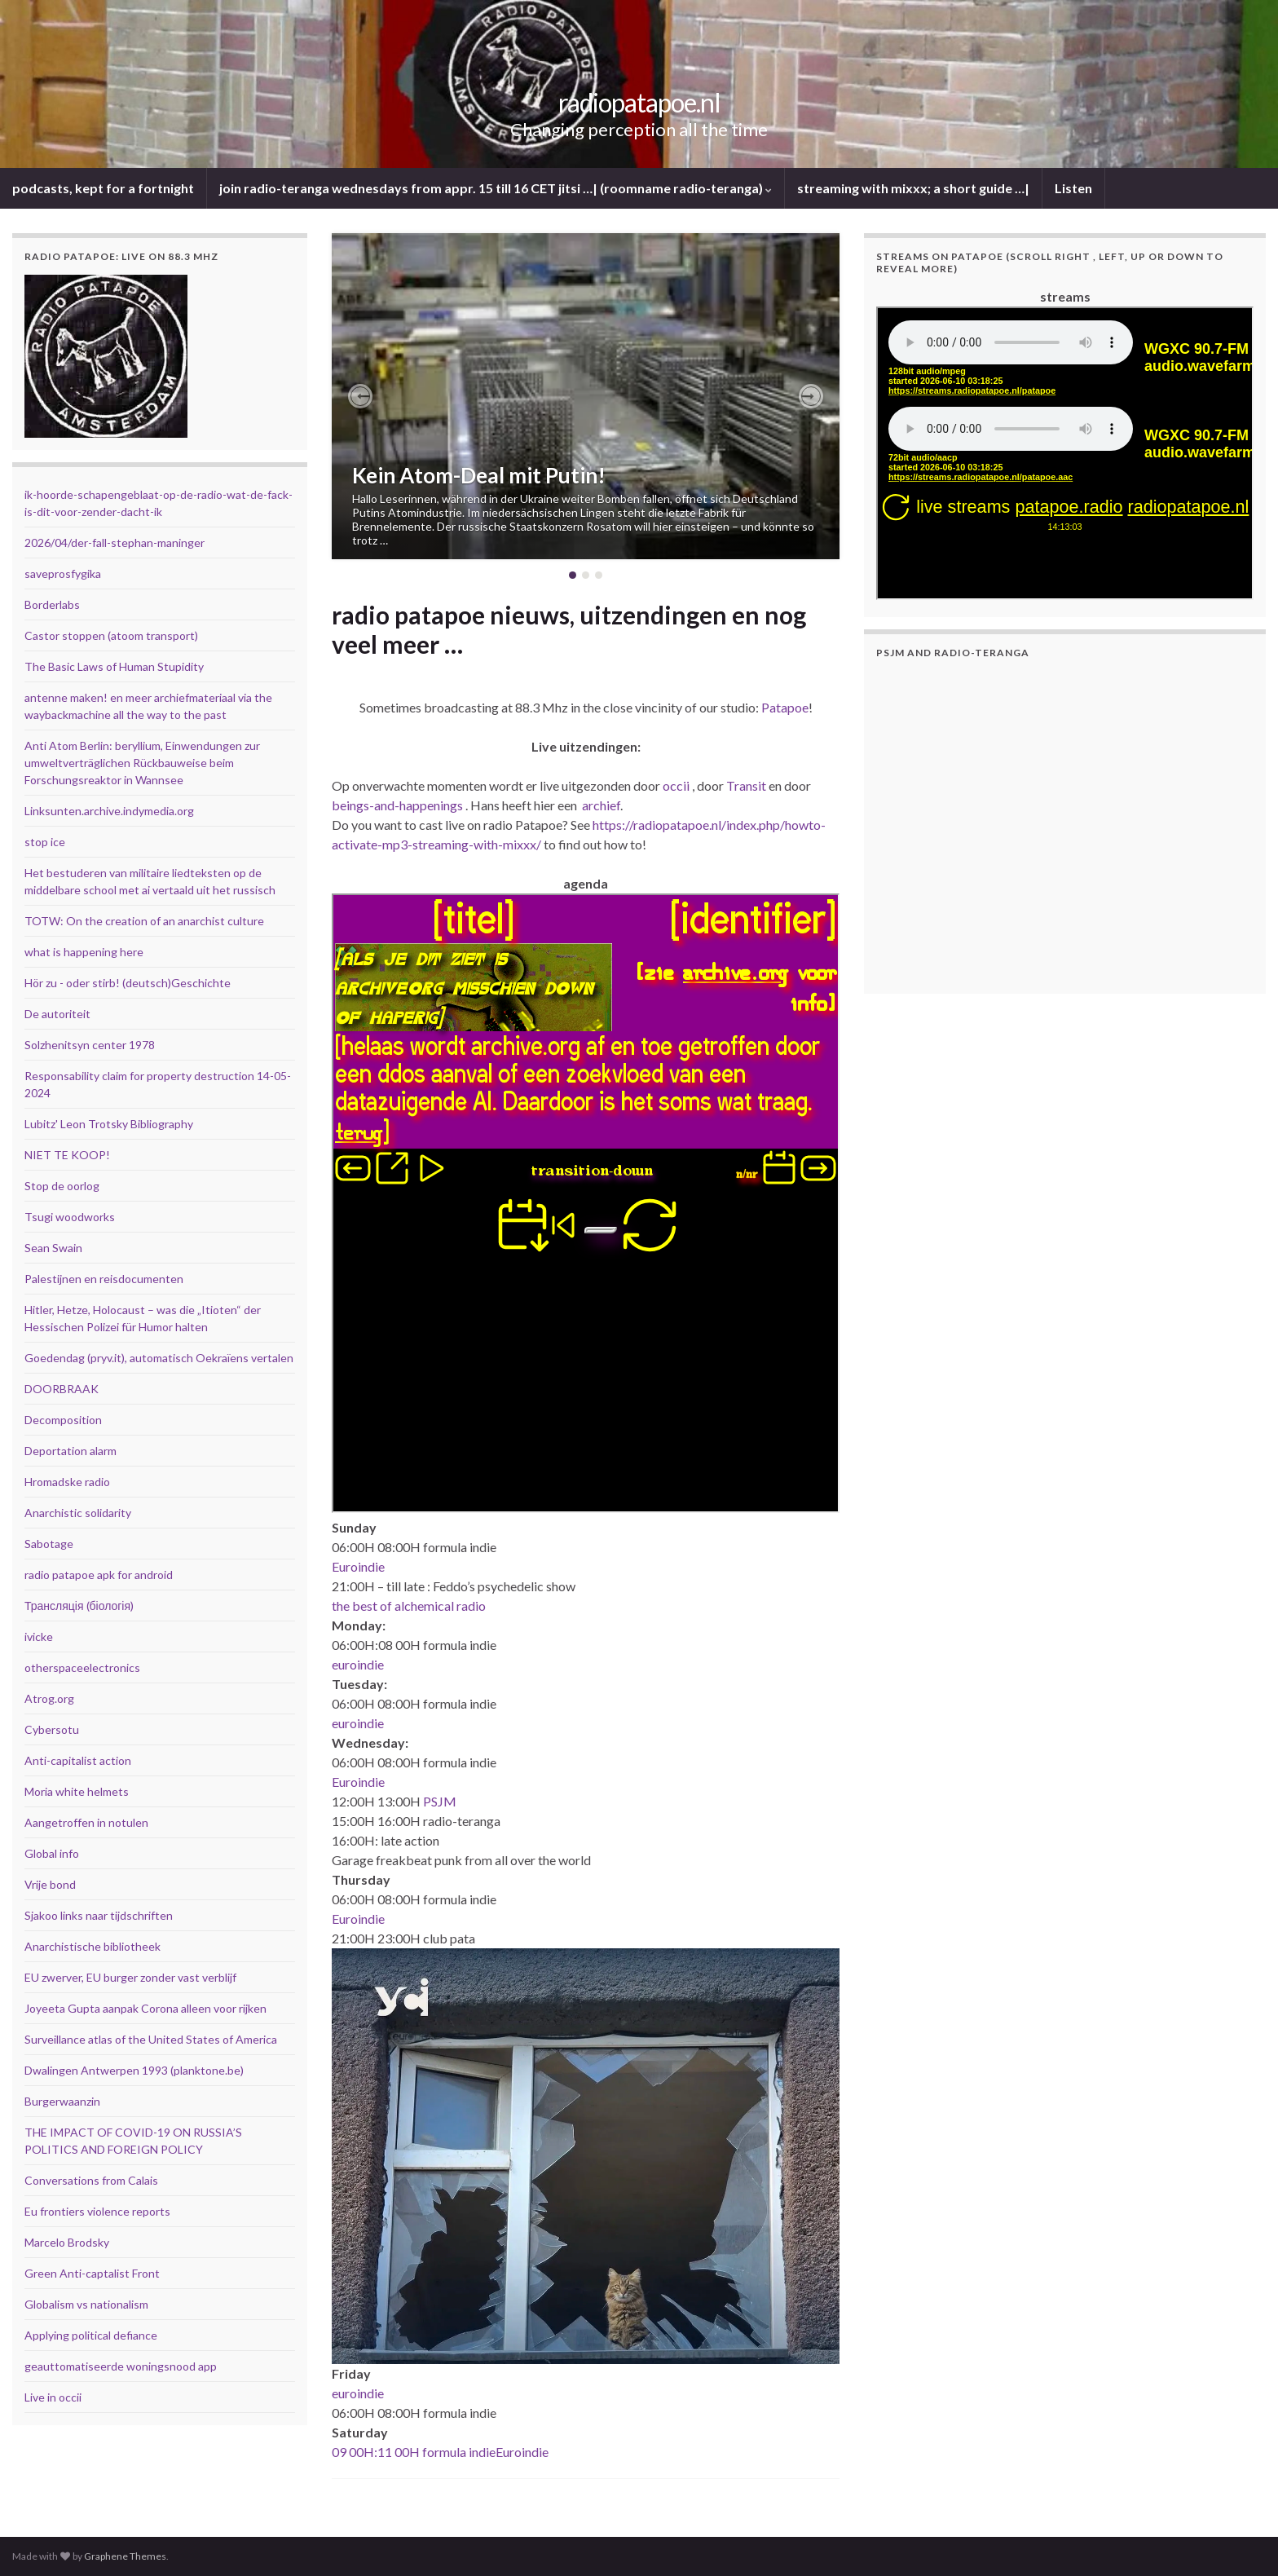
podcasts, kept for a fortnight (103, 188)
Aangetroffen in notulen (86, 1822)
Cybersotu (51, 1729)
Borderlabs (52, 604)
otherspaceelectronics (82, 1667)
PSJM (439, 1801)
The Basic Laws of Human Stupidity (114, 666)
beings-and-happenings (397, 805)
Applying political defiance (90, 2335)
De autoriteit (57, 1014)
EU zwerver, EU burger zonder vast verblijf (130, 1977)
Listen (1073, 188)
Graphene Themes (125, 2556)
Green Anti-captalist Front (92, 2273)
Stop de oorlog (61, 1186)
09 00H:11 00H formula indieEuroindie (440, 2451)
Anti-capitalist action (77, 1760)
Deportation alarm (70, 1451)
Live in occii (53, 2397)
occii (676, 785)
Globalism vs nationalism (86, 2304)
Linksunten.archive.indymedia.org (109, 811)
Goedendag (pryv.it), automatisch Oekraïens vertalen (158, 1358)
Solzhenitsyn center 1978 (89, 1045)
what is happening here (83, 952)
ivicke (38, 1636)
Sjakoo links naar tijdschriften (98, 1915)
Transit (746, 785)
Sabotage (48, 1543)
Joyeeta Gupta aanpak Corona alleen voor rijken (145, 2008)
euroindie (358, 1664)
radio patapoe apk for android (98, 1574)
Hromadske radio (67, 1482)
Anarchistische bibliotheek (92, 1946)
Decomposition (63, 1420)
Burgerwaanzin (62, 2101)
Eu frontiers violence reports (97, 2211)
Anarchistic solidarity (77, 1513)
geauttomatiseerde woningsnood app (120, 2366)
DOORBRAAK (61, 1389)
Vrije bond (50, 1884)
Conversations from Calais (91, 2180)
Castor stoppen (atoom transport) (111, 635)
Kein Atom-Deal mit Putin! (479, 475)
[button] (360, 396)
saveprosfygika (62, 573)
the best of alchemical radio (409, 1605)
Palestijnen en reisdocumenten (103, 1279)
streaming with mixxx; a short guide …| (913, 188)
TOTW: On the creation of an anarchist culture (144, 921)
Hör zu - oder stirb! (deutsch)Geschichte (127, 983)
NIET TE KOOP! (67, 1155)
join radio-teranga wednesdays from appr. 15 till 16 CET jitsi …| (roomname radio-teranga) (495, 188)
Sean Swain (53, 1248)
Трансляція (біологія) (79, 1605)
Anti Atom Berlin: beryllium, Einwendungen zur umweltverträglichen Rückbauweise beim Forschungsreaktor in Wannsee (142, 763)
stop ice (44, 842)
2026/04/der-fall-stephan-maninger (114, 542)
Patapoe (785, 707)
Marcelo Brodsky (66, 2242)
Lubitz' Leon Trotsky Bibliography (108, 1124)
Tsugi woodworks (69, 1217)
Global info (51, 1853)
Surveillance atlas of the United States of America (150, 2039)
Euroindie (358, 1566)
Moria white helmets (76, 1791)
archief (601, 805)
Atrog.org (49, 1698)
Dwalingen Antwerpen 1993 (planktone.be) (134, 2070)
